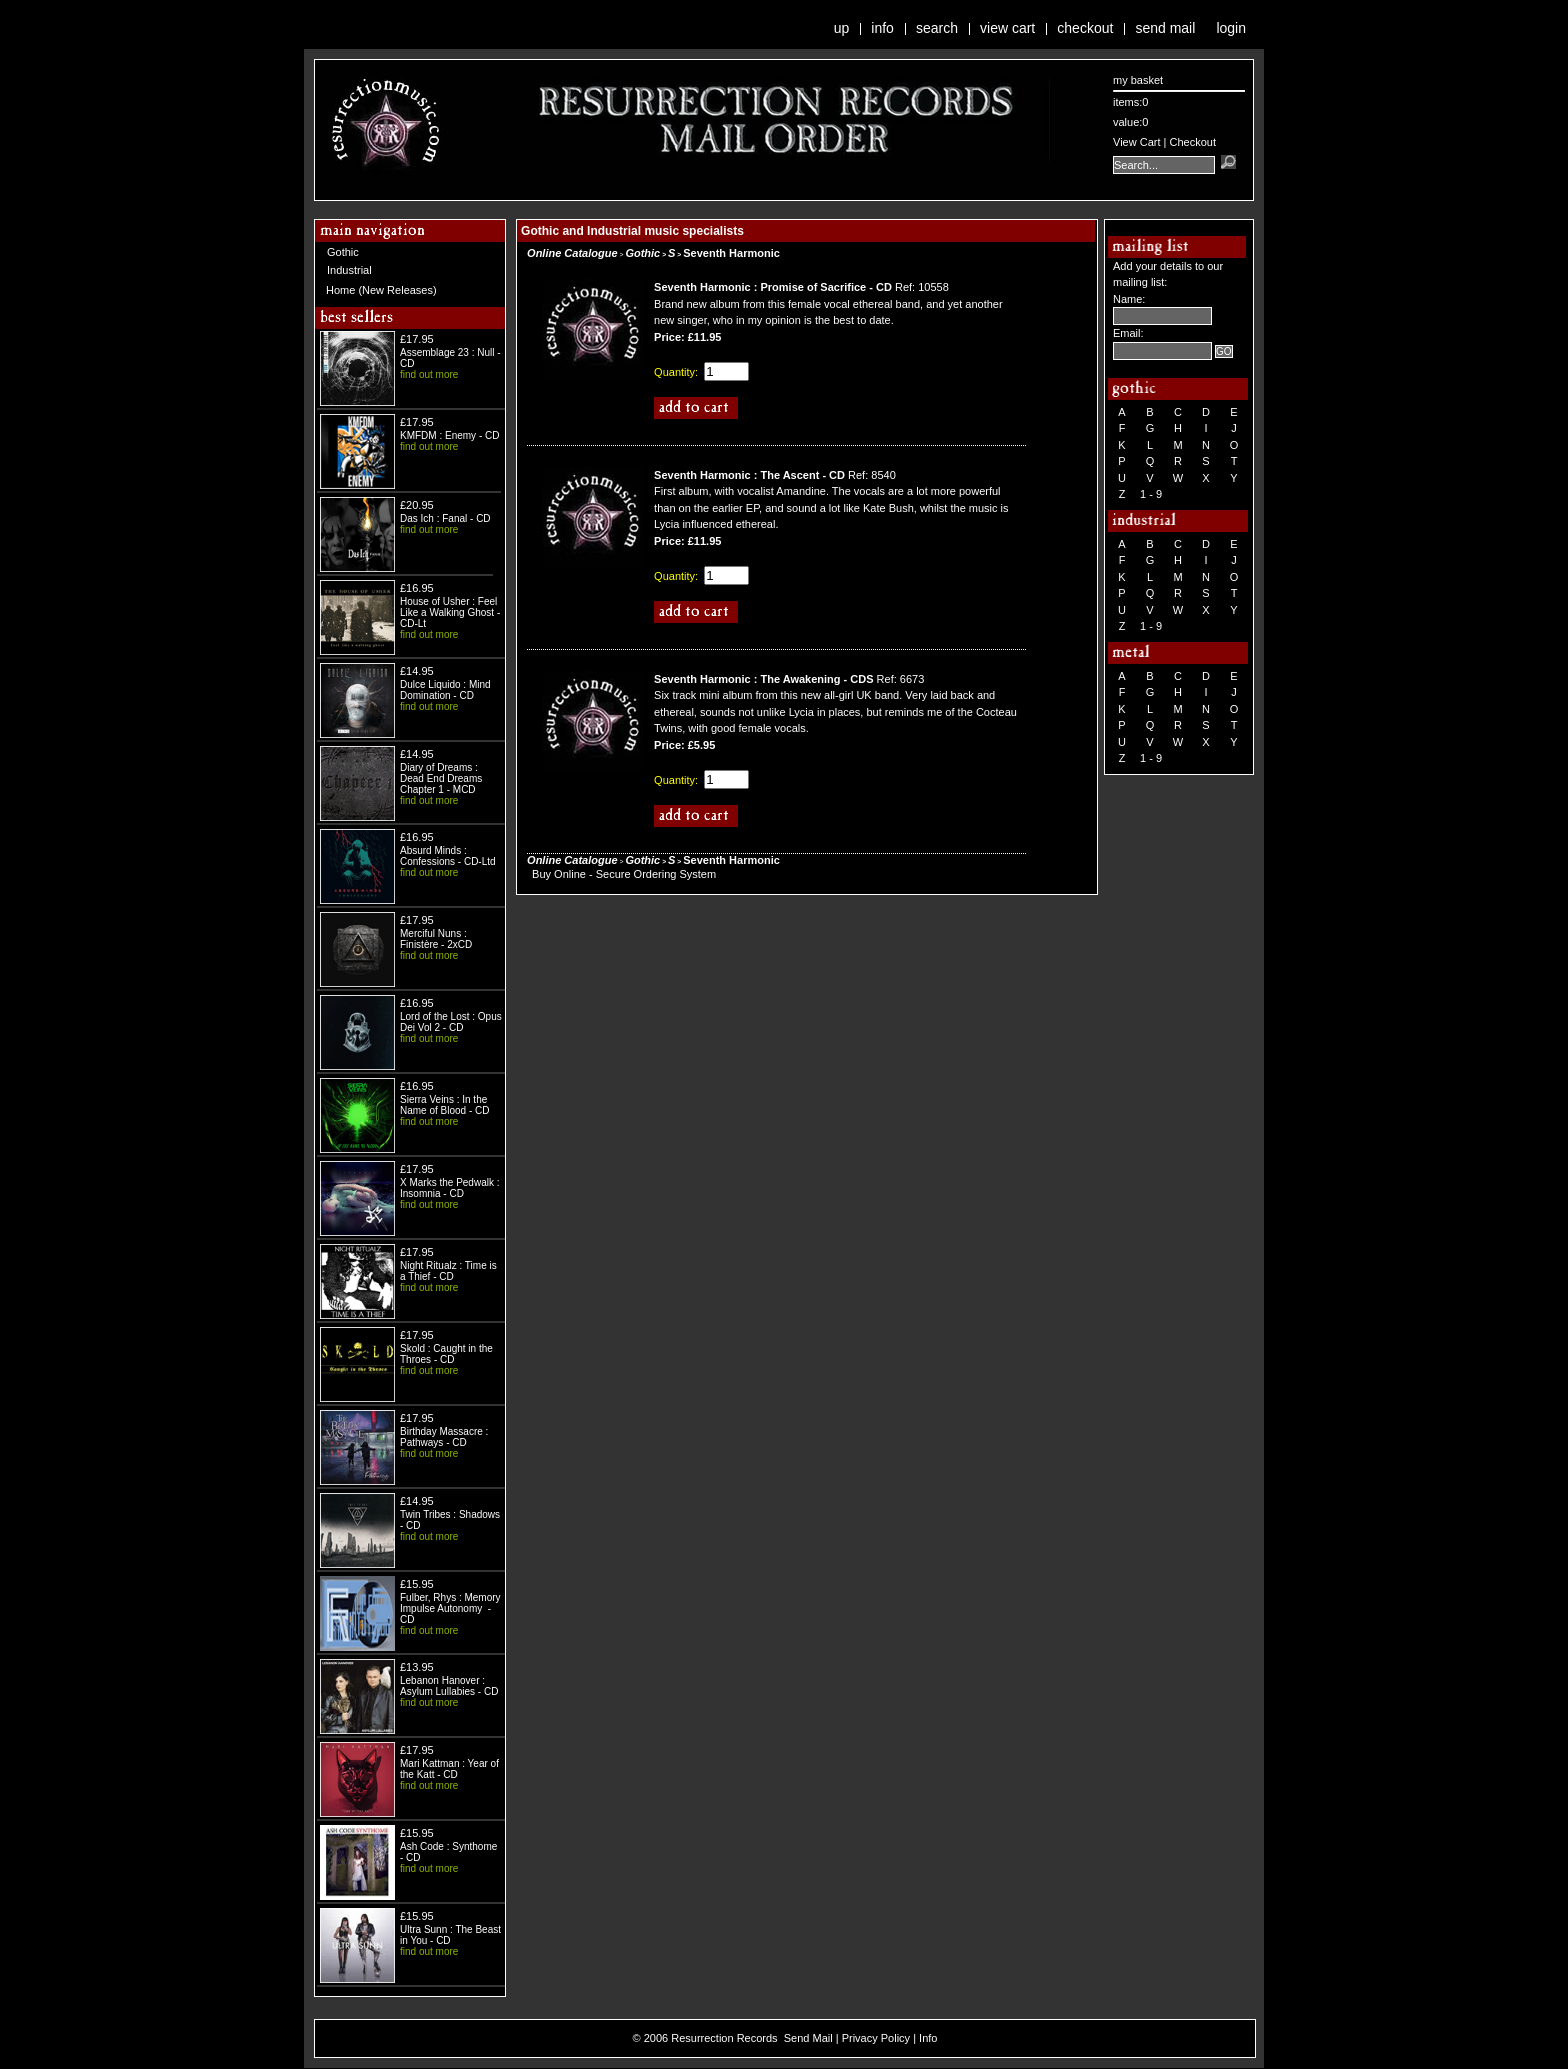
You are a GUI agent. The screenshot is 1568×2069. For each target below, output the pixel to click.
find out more (429, 374)
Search (937, 28)
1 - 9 (1151, 494)
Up (842, 28)
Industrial (349, 270)
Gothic (343, 252)
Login (1231, 28)
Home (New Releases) (381, 290)
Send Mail (1165, 28)
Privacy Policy (876, 2038)
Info (882, 28)
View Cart (1007, 28)
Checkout (1085, 28)
